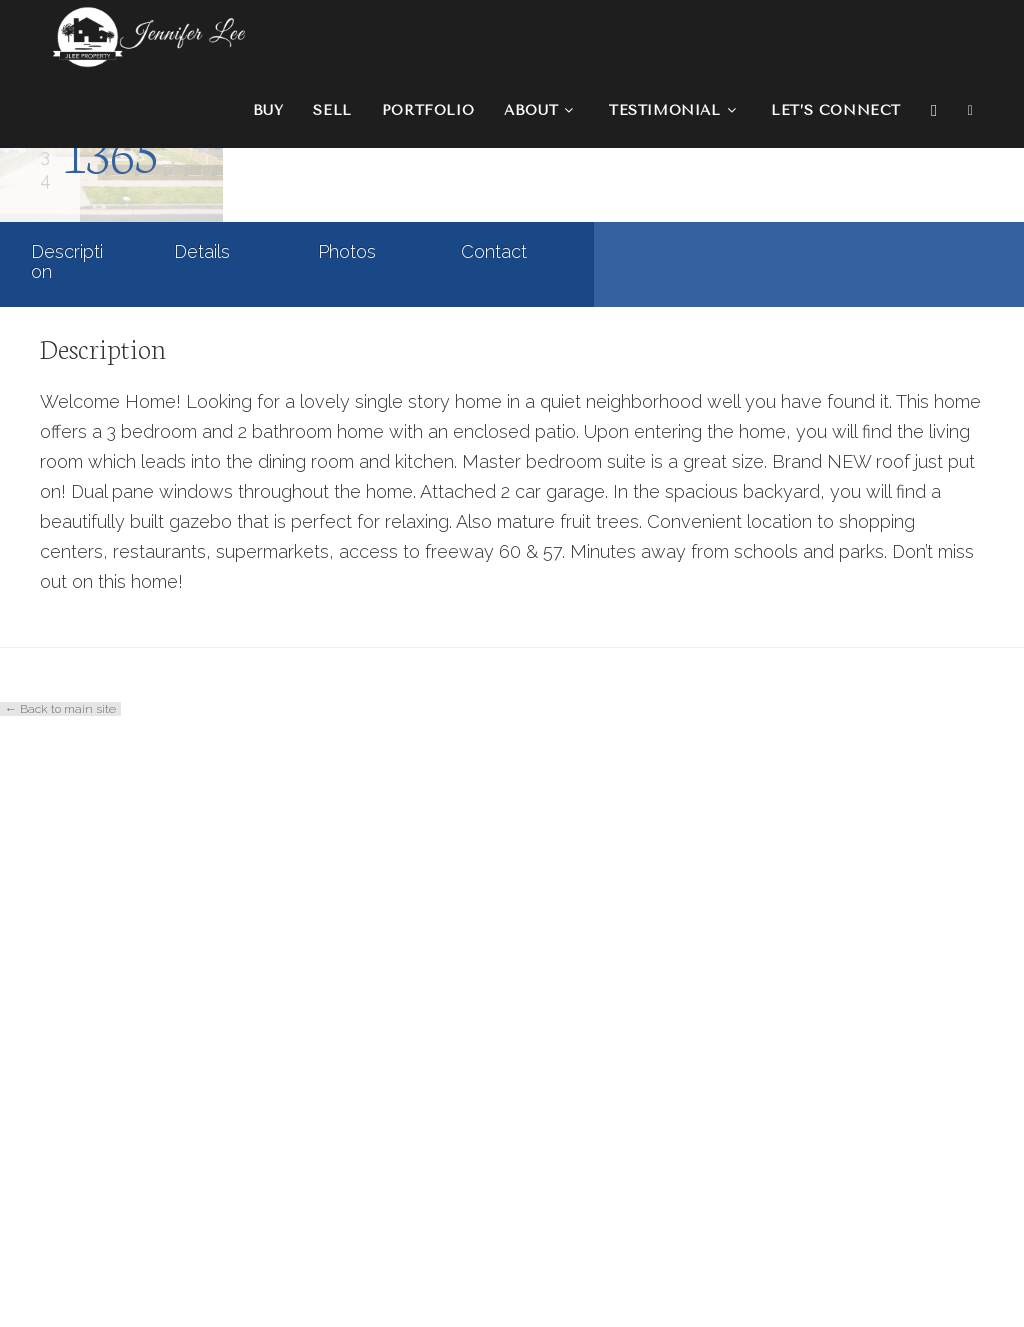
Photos (347, 859)
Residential (213, 618)
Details (202, 859)
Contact (494, 859)
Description (67, 869)
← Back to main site (60, 1317)
